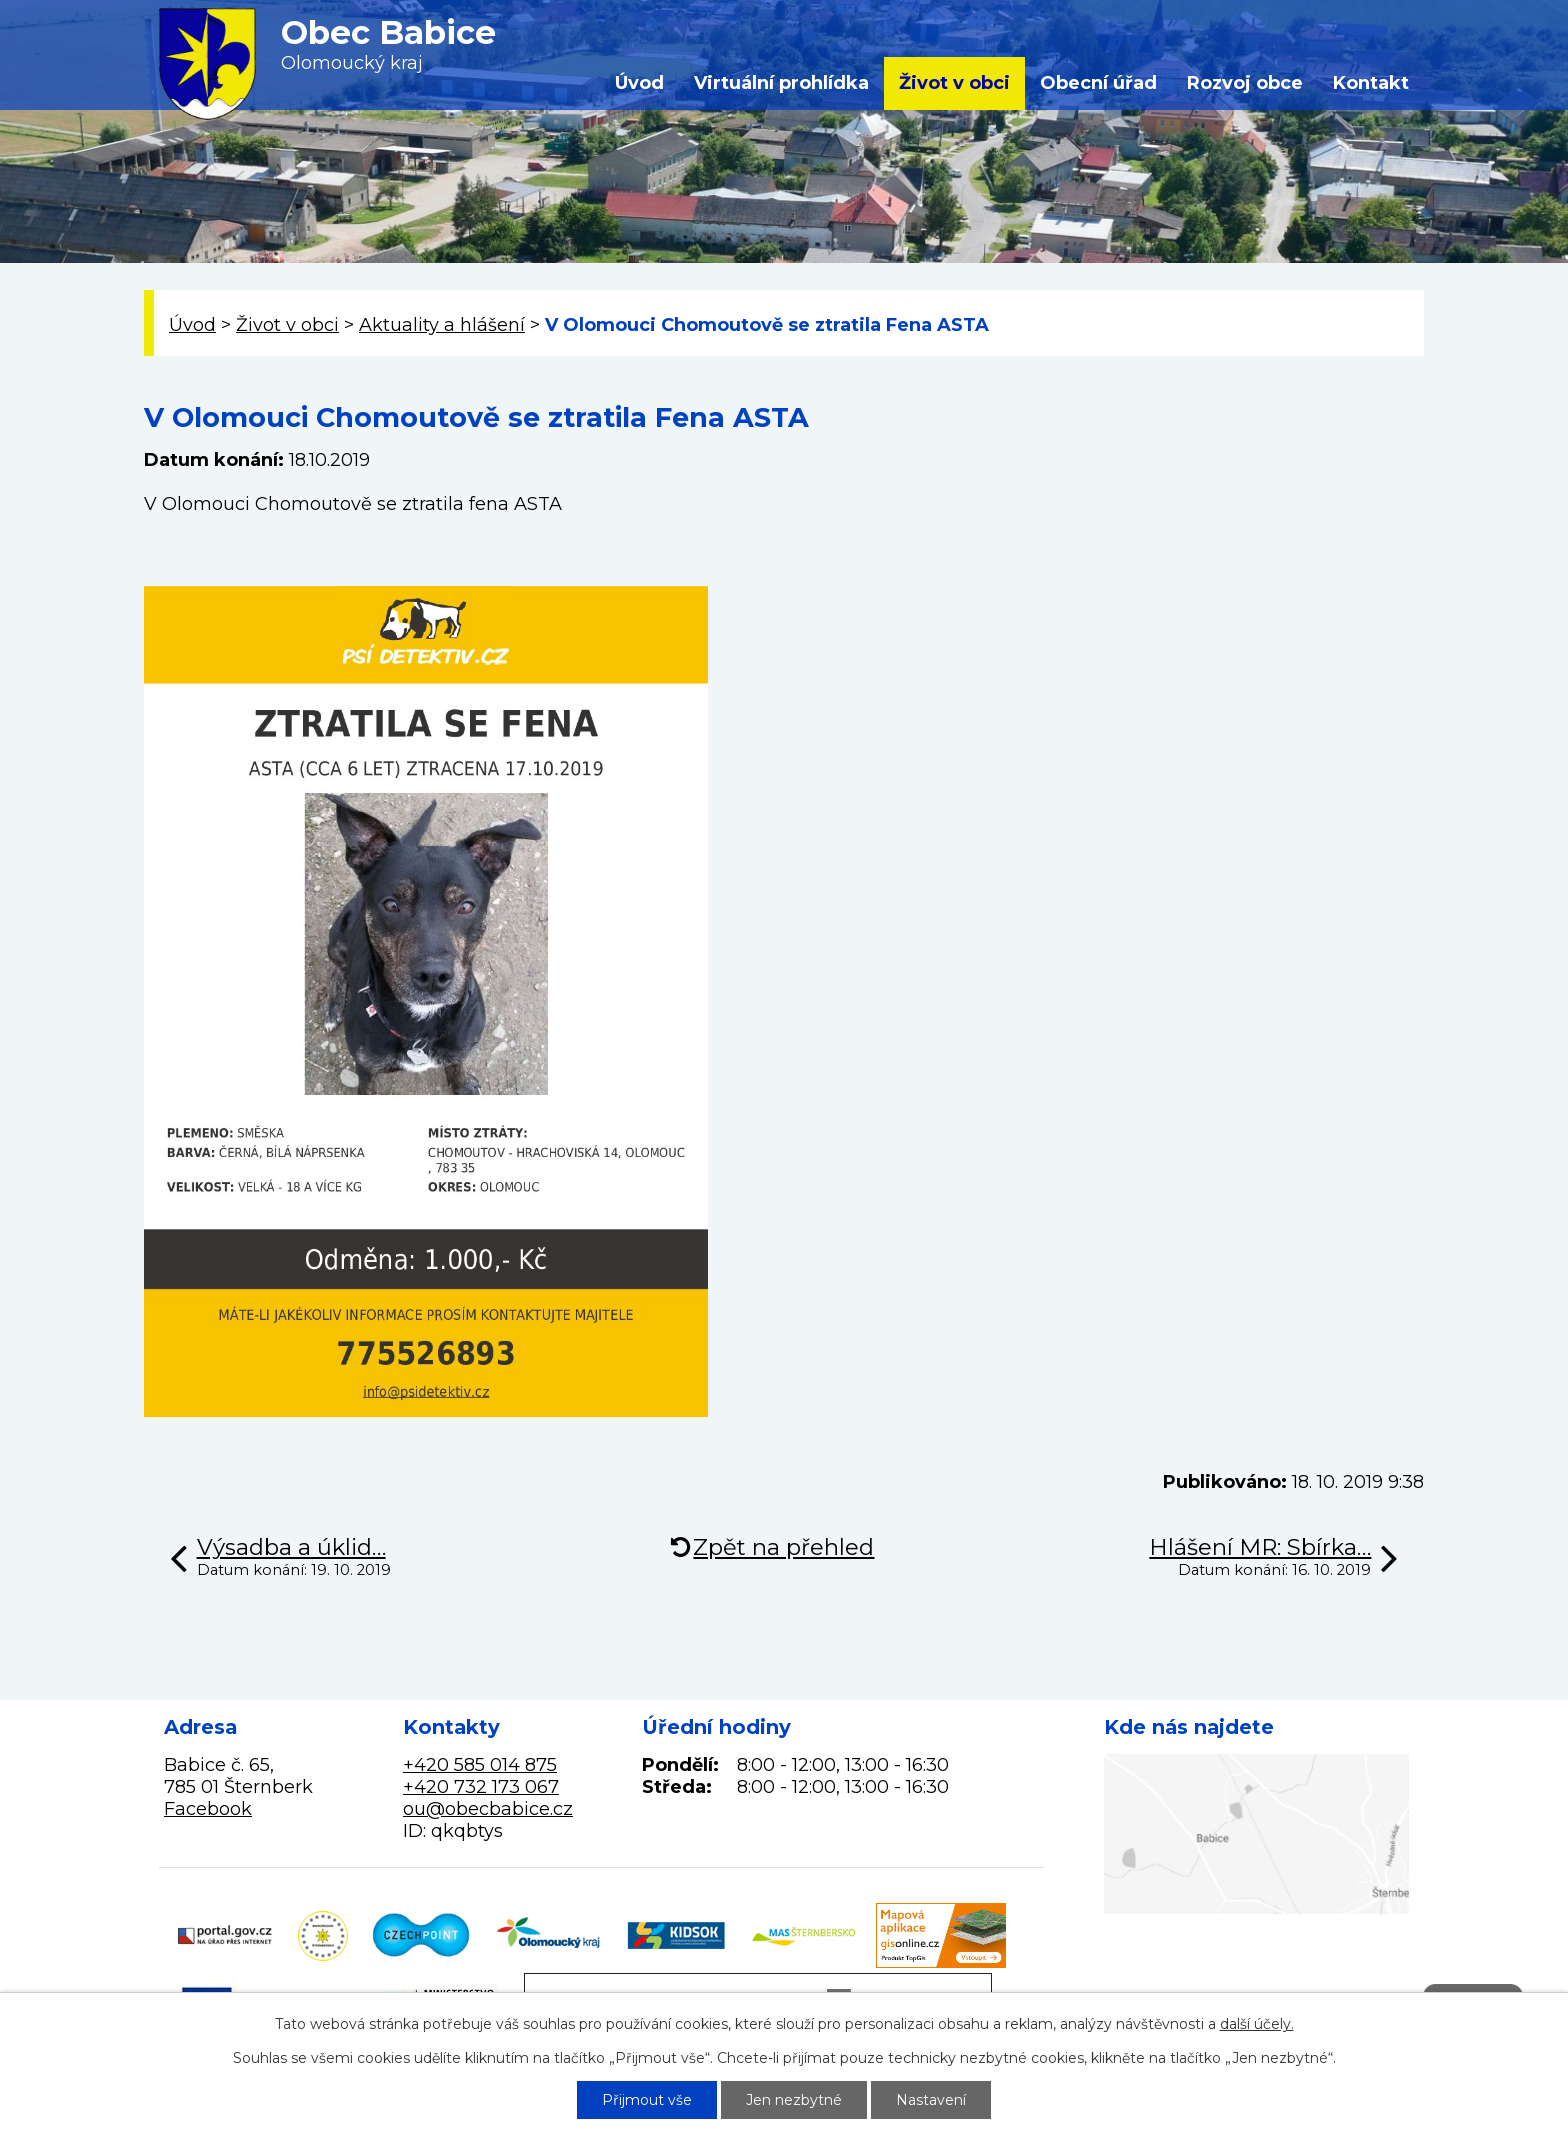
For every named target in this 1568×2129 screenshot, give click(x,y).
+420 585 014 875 (480, 1765)
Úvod (639, 83)
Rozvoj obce (1245, 83)
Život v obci (954, 83)
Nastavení (931, 2100)
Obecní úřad (1098, 83)
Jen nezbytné (794, 2100)
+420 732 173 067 (481, 1787)
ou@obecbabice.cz (488, 1809)
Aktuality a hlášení (442, 325)
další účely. (1257, 2024)
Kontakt (1371, 83)
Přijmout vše (647, 2100)
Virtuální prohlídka (781, 83)
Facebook (208, 1809)
